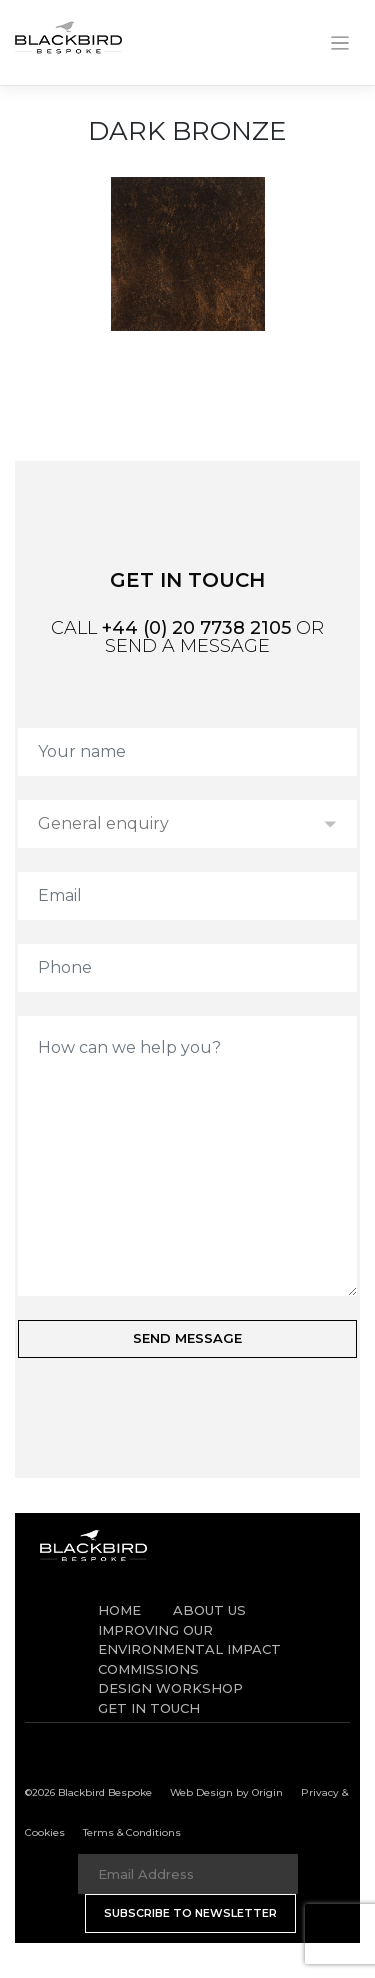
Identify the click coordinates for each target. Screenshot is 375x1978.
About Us (209, 1610)
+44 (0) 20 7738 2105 (196, 628)
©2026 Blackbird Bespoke (88, 1792)
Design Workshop (170, 1688)
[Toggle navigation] (340, 43)
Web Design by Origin (226, 1792)
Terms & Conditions (132, 1832)
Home (119, 1610)
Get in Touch (149, 1708)
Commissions (148, 1669)
